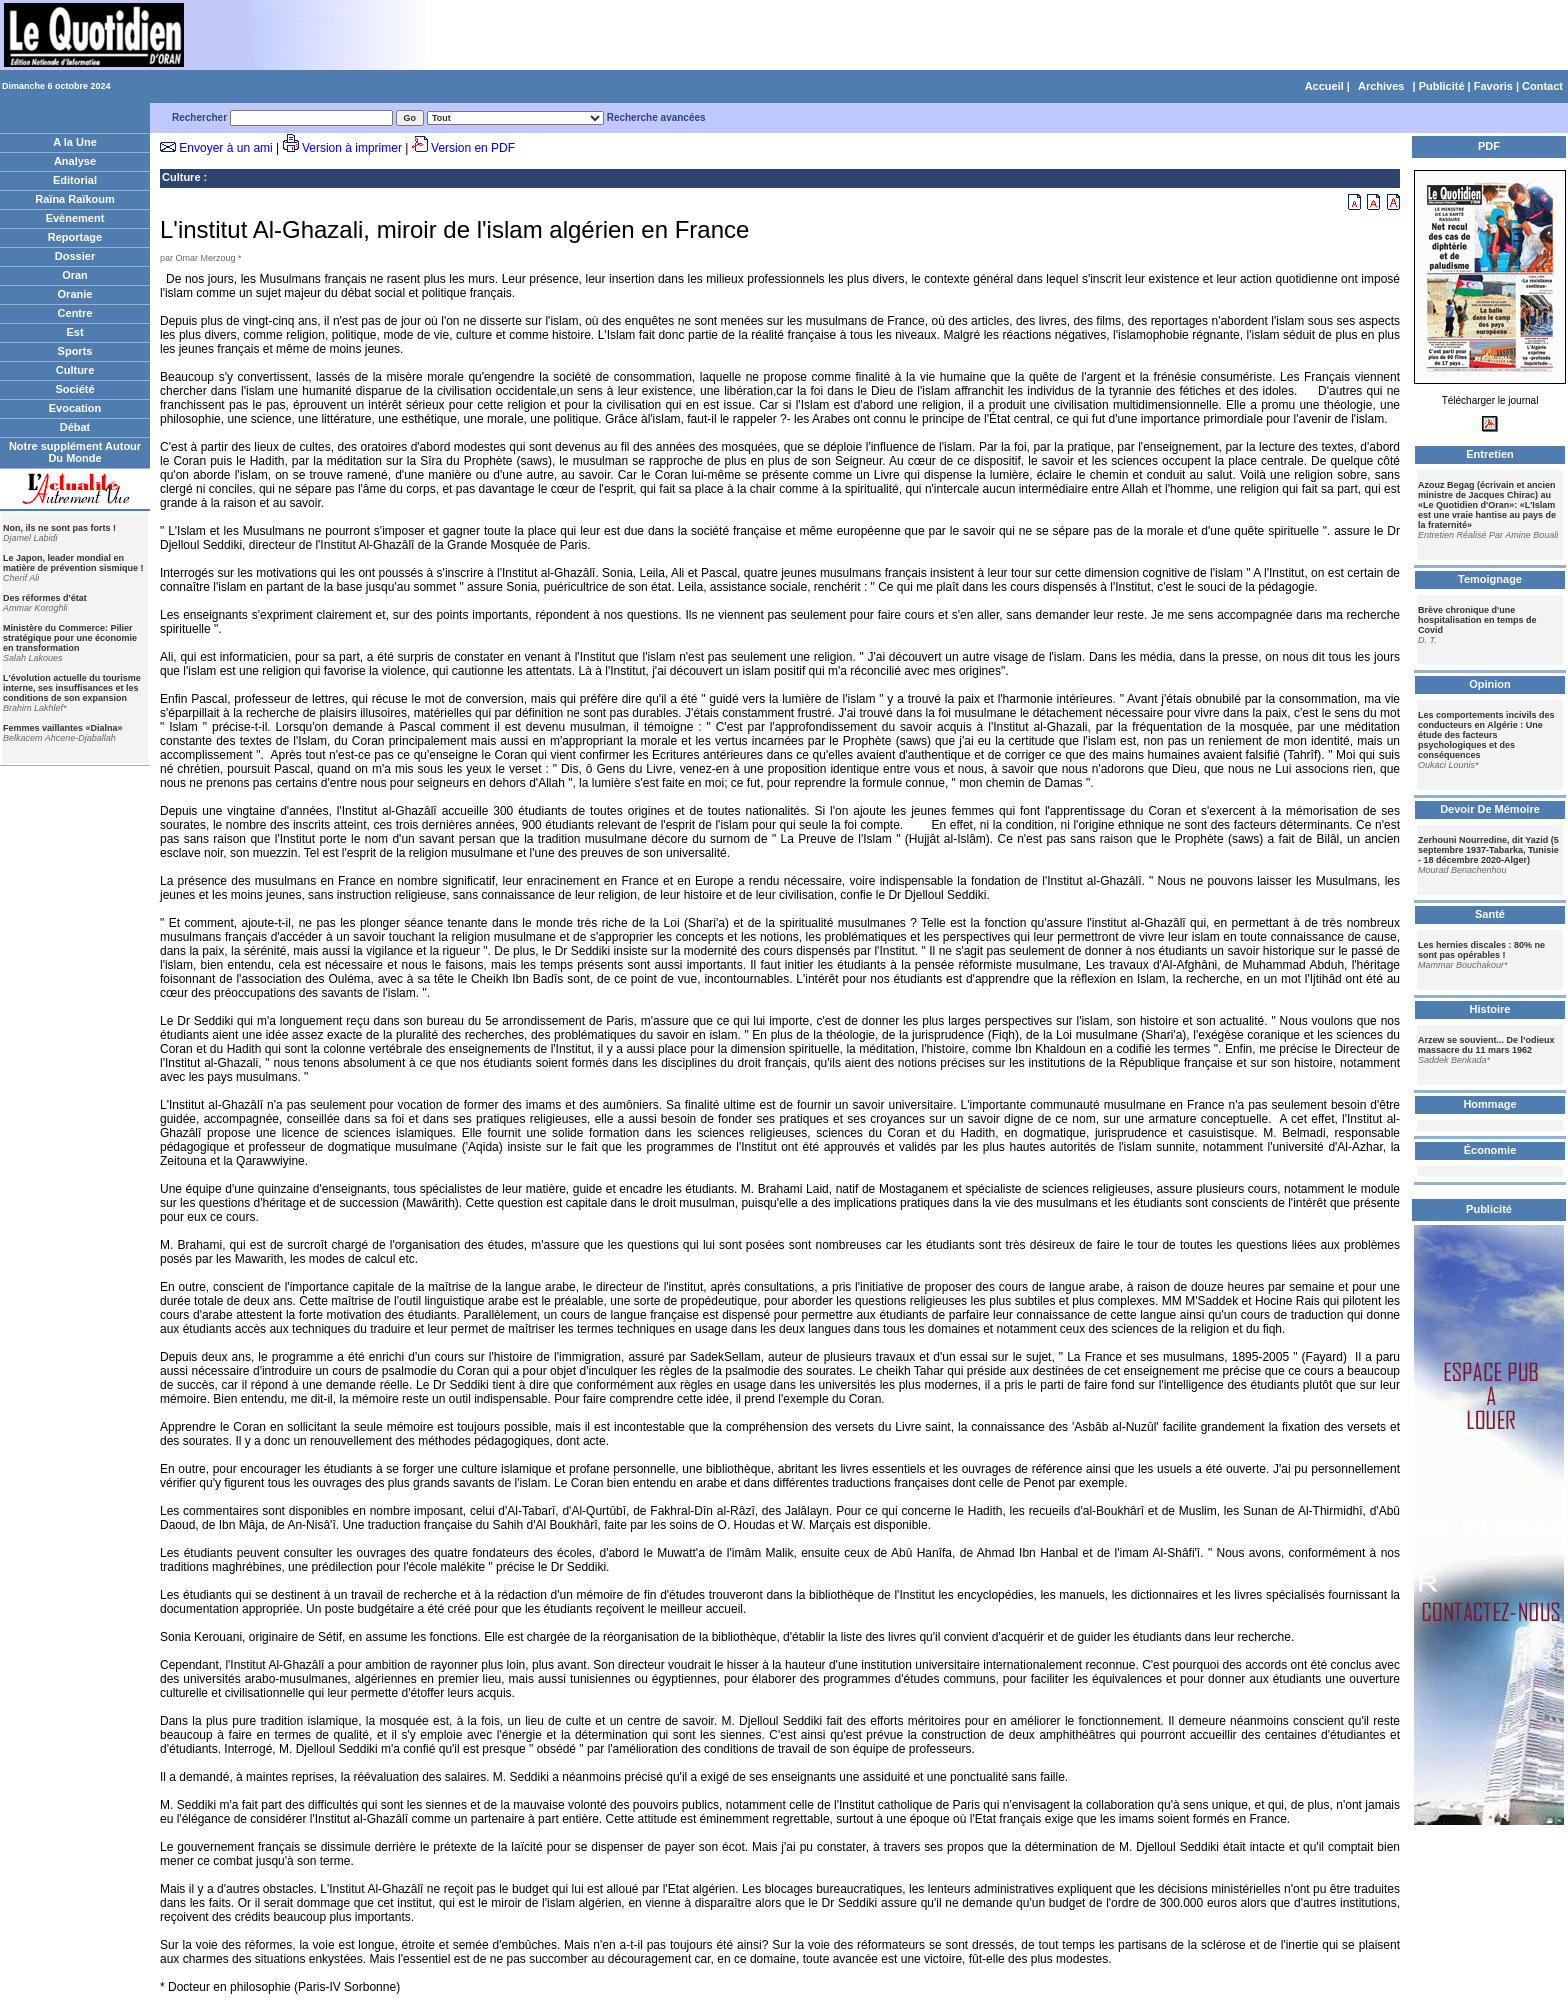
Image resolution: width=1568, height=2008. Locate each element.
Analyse (75, 161)
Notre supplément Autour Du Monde (75, 452)
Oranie (75, 294)
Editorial (75, 180)
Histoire (1490, 1009)
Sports (75, 351)
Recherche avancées (656, 117)
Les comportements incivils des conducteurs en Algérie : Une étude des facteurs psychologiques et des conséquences (1486, 735)
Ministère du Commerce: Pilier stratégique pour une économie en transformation (70, 638)
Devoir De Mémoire (1490, 809)
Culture (75, 370)
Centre (75, 313)
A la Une (75, 142)
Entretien (1490, 454)
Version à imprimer (352, 148)
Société (74, 389)
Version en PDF (473, 148)
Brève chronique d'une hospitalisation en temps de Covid (1477, 620)
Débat (75, 427)
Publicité (1442, 86)
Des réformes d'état (45, 598)
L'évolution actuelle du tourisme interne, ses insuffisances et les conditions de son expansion (72, 688)
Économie (1490, 1150)
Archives (1381, 86)
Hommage (1489, 1104)
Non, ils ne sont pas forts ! (59, 528)
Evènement (75, 218)
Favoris (1493, 86)
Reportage (75, 237)
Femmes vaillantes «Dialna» (63, 728)
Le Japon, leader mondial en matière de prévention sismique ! (73, 563)
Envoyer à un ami (225, 148)
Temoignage (1490, 579)
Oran (75, 275)
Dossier (75, 256)
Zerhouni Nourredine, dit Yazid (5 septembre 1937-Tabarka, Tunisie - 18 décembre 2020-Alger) (1488, 850)
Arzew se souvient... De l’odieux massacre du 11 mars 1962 (1486, 1045)
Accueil (1324, 86)
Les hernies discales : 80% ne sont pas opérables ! (1481, 950)
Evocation (75, 408)
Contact (1542, 86)
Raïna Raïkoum (74, 199)
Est (74, 332)
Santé (1490, 914)
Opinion (1490, 684)
